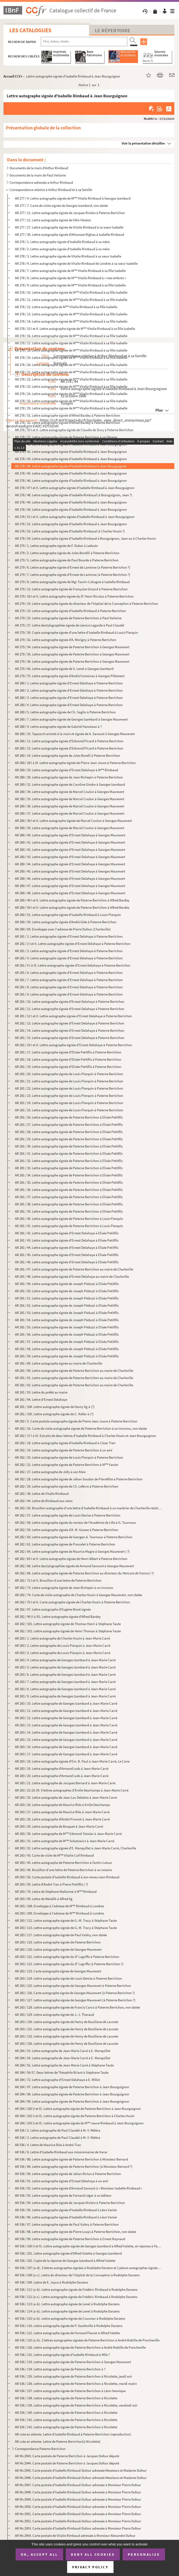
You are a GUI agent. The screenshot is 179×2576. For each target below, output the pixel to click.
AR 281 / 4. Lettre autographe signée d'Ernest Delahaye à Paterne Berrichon (69, 958)
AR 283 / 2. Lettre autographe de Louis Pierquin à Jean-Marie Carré (62, 1645)
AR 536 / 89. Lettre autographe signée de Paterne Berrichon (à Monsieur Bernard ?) (73, 2166)
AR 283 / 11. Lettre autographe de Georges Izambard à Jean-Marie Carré (66, 1710)
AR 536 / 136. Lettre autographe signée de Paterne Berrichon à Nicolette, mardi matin (76, 2383)
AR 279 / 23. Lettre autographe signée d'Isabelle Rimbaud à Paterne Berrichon (70, 611)
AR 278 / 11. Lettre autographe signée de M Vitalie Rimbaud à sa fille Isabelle (71, 299)
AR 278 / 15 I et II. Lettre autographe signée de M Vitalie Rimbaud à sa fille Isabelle (75, 328)
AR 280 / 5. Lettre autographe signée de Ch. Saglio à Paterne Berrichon (65, 712)
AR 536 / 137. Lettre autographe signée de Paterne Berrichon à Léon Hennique (70, 2391)
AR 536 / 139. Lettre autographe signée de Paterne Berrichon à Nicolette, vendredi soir (76, 2405)
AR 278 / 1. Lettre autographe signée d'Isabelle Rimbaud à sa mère (62, 241)
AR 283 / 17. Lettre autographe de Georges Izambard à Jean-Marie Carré (66, 1754)
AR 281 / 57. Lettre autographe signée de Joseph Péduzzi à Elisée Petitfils (67, 1341)
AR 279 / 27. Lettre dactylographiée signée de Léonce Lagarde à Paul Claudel (69, 625)
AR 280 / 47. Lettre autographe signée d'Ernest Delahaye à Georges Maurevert (70, 885)
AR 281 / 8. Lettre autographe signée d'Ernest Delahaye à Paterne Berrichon (69, 987)
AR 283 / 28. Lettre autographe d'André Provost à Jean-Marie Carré (62, 1819)
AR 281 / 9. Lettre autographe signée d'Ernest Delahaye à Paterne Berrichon (69, 994)
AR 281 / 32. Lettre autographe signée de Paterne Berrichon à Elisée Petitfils (69, 1160)
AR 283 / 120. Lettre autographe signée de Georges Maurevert (58, 1949)
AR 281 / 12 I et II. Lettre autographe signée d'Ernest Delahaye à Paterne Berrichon (73, 1016)
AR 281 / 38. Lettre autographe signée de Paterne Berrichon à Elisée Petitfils (69, 1204)
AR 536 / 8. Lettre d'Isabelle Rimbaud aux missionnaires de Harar (61, 2152)
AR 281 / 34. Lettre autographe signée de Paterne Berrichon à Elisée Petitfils (69, 1175)
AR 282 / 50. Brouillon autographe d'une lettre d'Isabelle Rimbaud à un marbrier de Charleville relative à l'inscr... (88, 1508)
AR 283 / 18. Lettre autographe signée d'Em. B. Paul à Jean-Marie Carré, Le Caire (72, 1761)
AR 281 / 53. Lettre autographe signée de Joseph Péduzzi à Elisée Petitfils (67, 1312)
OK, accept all (39, 2554)
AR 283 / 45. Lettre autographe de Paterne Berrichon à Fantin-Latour (63, 1862)
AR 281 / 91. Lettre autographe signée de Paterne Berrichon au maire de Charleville (74, 1378)
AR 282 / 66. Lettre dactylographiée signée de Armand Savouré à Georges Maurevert (74, 1566)
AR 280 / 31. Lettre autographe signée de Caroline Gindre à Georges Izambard (70, 784)
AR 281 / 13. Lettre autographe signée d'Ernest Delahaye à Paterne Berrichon (69, 1023)
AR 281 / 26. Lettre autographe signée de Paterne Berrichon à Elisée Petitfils (69, 1117)
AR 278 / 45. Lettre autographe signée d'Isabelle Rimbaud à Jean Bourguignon (71, 473)
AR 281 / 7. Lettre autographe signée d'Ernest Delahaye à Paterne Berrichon (69, 980)
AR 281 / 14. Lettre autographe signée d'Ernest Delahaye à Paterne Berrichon (69, 1030)
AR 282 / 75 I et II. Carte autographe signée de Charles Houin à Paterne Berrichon (72, 1602)
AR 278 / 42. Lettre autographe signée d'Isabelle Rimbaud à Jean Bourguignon (71, 451)
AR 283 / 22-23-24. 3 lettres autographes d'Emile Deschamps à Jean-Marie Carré (71, 1790)
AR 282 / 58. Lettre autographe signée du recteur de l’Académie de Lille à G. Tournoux (75, 1522)
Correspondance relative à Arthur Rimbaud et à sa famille (51, 189)
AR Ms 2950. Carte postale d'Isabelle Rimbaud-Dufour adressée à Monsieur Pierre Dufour (78, 2506)
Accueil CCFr (12, 76)
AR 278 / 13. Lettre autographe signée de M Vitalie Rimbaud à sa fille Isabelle (71, 314)
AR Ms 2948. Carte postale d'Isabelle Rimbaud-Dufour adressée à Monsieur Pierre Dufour (78, 2492)
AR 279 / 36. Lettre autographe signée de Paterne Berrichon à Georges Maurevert (72, 661)
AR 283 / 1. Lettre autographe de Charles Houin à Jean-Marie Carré (62, 1638)
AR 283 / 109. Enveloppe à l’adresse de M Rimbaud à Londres (59, 1913)
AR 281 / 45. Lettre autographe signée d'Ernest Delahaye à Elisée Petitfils (66, 1255)
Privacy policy (90, 2567)
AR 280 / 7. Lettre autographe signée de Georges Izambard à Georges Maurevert (71, 719)
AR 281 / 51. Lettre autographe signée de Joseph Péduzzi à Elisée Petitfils (67, 1298)
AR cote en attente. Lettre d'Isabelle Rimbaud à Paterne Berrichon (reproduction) (73, 2434)
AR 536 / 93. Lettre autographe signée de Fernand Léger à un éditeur (63, 2195)
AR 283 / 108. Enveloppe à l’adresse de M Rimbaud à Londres (59, 1906)
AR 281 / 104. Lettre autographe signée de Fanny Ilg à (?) (55, 1406)
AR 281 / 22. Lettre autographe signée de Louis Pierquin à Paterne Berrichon (69, 1088)
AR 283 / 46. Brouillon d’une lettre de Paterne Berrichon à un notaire (63, 1870)
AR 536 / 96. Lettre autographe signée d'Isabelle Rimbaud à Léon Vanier (66, 2217)
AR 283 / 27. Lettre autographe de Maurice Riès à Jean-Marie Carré (62, 1812)
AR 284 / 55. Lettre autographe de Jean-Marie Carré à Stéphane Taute (64, 2065)
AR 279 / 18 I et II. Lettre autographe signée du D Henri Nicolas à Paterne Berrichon (74, 596)
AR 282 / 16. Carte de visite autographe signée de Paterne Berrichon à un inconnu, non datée (81, 1428)
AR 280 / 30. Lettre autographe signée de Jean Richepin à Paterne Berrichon (69, 777)
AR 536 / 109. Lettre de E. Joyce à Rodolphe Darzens (51, 2282)
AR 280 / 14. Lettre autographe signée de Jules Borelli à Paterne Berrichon (67, 755)
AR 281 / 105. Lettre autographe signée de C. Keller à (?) (54, 1414)
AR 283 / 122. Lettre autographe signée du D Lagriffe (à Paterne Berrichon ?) (69, 1963)
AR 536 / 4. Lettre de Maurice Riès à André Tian (48, 2145)
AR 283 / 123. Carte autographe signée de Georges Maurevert (58, 1971)
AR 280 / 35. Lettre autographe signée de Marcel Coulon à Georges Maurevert (69, 799)
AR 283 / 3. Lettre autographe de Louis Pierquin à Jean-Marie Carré (62, 1652)
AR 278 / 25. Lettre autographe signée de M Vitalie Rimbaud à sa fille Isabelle (71, 400)
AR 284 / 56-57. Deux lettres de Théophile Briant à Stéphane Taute (61, 2072)
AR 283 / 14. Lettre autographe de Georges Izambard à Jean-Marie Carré (66, 1732)
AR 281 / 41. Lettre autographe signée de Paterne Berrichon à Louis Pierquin (69, 1226)
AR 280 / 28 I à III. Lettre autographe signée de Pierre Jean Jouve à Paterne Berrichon (75, 762)
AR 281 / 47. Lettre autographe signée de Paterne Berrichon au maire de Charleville (74, 1269)
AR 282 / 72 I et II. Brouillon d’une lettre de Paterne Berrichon (58, 1580)
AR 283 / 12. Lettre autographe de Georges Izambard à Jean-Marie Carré (66, 1718)
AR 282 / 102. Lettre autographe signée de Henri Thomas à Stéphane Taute (68, 1631)
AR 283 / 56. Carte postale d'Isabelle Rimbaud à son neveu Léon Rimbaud (67, 1877)
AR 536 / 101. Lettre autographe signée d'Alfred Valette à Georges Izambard (68, 2253)
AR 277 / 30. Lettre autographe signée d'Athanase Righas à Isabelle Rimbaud (69, 234)
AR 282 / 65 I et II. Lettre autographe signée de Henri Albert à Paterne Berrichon (71, 1558)
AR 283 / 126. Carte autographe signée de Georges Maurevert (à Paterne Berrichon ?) (75, 1993)
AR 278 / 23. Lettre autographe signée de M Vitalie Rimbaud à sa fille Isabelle (71, 386)
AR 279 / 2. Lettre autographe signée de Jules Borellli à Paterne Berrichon (67, 553)
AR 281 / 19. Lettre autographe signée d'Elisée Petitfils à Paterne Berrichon (68, 1066)
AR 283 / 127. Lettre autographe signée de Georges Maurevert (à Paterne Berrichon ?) (75, 2000)
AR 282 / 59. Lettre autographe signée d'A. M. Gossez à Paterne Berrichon (66, 1529)
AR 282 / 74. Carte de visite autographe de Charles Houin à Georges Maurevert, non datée (78, 1595)
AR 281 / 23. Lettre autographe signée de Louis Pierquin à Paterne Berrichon (69, 1095)
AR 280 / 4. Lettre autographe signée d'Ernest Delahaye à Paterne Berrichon (69, 705)
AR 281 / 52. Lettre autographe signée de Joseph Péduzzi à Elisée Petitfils (67, 1305)
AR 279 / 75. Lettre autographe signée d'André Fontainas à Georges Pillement (69, 676)
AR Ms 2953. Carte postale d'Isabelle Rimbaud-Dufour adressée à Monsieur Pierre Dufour (78, 2528)
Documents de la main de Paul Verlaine (38, 175)
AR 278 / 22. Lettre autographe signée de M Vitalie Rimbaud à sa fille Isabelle (71, 379)
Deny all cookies (93, 2554)
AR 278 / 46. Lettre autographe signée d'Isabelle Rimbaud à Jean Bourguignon (71, 480)
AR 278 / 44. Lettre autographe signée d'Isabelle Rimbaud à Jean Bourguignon (71, 466)
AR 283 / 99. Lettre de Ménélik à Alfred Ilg (43, 1899)
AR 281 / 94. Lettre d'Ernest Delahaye (41, 1399)
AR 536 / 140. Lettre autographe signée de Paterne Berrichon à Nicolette (66, 2412)
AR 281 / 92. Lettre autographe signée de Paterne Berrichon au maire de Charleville (74, 1385)
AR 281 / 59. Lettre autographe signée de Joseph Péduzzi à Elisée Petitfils (67, 1356)
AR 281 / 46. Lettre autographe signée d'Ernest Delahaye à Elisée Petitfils (66, 1262)
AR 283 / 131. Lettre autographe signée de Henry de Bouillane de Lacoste (66, 2029)
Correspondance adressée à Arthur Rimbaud (41, 182)
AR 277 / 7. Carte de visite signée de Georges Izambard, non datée (61, 205)
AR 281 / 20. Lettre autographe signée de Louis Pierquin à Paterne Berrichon (69, 1074)
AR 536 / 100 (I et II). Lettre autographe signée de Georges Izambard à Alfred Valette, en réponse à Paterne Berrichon (88, 2246)
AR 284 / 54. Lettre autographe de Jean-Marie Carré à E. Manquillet (62, 2058)
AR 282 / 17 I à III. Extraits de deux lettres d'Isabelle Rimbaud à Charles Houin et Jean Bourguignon (85, 1435)
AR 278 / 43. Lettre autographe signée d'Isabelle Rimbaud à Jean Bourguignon (71, 459)
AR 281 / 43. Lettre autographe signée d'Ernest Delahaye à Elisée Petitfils (66, 1240)
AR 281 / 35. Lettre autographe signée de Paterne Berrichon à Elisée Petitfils (69, 1182)
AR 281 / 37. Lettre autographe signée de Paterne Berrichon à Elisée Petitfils (69, 1197)
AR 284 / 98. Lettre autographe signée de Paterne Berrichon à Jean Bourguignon (72, 2094)
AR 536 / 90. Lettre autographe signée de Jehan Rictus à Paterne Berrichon (68, 2173)
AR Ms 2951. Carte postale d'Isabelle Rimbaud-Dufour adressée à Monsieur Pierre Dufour (78, 2514)
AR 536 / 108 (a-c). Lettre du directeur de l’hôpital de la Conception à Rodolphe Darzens (77, 2275)
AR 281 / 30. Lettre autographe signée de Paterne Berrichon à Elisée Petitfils (69, 1146)
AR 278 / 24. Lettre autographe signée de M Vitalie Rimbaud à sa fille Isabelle (71, 393)
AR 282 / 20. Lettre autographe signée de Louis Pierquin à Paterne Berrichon (69, 1457)
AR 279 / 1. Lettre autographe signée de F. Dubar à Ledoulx (56, 545)
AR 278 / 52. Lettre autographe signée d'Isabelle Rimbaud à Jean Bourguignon (71, 524)
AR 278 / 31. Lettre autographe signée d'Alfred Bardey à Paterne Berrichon (67, 415)
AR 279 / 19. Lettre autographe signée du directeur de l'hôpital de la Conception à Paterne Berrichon (86, 603)
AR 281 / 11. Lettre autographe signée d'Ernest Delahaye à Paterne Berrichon (69, 1008)
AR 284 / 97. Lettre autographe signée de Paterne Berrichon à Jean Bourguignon (72, 2087)
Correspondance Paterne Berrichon (40, 2448)
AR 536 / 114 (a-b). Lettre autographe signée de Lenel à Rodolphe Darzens (67, 2311)
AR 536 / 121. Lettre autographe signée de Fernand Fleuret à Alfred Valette (67, 2333)
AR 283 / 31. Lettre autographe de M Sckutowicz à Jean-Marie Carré (64, 1840)
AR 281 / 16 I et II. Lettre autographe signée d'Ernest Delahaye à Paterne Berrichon (73, 1045)
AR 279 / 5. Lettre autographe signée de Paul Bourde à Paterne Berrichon (66, 560)
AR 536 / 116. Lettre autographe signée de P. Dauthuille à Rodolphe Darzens (68, 2325)
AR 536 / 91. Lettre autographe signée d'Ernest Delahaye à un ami (61, 2181)
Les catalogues (30, 30)
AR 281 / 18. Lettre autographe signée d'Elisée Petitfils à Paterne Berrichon (68, 1059)
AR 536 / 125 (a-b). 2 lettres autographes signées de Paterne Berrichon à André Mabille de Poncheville (87, 2340)
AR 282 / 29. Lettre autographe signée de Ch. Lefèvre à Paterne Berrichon (66, 1486)
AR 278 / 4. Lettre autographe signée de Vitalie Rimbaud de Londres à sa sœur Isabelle (76, 263)
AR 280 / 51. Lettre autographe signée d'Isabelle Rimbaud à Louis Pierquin (68, 914)
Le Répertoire (112, 30)
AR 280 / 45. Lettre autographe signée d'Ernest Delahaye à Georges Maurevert (70, 871)
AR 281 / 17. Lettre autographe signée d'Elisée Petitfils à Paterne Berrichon (68, 1052)
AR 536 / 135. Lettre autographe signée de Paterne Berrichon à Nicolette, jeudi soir (73, 2376)
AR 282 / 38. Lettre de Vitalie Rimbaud (42, 1493)
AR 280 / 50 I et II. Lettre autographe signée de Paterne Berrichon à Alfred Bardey (72, 907)
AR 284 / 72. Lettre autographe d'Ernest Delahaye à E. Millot (57, 2079)
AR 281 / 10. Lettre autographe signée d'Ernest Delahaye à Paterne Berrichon (69, 1001)
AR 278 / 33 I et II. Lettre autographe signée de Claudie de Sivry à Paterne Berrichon (74, 430)
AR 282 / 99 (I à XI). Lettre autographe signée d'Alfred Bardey (58, 1616)
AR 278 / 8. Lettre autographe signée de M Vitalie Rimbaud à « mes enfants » (70, 277)
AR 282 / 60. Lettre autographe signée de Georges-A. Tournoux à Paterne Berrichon (73, 1537)
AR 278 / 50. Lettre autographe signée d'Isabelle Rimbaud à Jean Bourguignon (71, 509)
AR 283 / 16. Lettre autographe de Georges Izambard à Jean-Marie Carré (66, 1747)
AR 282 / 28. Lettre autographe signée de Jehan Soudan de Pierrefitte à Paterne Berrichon (78, 1479)
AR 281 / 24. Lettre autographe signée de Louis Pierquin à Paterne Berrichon (69, 1103)
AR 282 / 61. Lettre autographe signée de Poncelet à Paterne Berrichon (65, 1544)
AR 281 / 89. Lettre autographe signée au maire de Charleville (58, 1363)
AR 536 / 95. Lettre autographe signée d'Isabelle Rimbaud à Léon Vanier (66, 2210)
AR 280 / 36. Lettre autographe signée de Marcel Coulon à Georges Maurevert (69, 806)
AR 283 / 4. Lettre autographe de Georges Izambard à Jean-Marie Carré (65, 1660)
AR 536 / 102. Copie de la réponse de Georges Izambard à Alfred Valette (65, 2260)
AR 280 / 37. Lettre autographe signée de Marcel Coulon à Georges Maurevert (69, 813)
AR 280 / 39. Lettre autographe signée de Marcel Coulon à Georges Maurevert (69, 828)
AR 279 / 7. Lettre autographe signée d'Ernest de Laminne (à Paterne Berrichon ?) (72, 574)
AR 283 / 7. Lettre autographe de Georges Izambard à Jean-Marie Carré (65, 1681)
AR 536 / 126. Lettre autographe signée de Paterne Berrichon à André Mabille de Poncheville (80, 2347)
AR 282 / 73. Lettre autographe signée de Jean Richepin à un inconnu (64, 1587)
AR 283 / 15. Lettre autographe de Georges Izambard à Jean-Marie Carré (66, 1739)
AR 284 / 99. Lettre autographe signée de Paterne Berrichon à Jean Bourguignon (72, 2101)
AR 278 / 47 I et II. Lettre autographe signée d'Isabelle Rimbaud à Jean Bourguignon (74, 488)
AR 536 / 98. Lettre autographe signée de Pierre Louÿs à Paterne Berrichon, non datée (75, 2231)
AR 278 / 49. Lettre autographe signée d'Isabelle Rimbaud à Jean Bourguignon (71, 502)
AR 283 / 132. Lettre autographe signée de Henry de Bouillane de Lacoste (66, 2036)
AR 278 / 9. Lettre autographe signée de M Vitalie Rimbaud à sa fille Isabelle (70, 285)
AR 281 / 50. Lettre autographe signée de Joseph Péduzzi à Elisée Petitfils (67, 1291)
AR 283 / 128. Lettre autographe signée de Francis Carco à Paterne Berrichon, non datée (77, 2007)
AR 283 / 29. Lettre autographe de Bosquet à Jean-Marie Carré (59, 1826)
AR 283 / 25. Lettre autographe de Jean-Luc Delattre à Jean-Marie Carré (66, 1797)
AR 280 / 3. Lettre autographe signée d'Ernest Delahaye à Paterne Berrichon (69, 697)
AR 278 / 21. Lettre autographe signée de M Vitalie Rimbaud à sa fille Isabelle (71, 372)
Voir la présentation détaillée (143, 143)
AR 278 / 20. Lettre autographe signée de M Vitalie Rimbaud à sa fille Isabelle (71, 364)
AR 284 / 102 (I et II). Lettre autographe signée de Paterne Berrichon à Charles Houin (74, 2116)
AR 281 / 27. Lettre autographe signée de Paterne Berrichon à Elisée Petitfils (69, 1124)
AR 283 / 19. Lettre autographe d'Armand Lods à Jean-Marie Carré (61, 1768)
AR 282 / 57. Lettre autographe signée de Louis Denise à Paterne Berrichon (67, 1515)
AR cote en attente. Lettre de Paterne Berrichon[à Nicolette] (57, 2441)
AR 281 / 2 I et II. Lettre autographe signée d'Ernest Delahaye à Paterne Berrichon (72, 943)
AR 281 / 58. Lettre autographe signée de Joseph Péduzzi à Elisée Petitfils (67, 1349)
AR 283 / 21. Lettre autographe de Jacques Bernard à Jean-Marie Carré (65, 1783)
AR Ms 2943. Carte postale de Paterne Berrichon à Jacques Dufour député (67, 2456)
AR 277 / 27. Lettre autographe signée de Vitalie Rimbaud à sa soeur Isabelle (69, 227)
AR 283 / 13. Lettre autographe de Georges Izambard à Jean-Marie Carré (66, 1725)
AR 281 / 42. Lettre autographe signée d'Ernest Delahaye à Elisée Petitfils (66, 1233)
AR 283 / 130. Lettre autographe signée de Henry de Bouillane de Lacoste (66, 2022)
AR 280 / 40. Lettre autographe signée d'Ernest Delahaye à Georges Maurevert (70, 835)
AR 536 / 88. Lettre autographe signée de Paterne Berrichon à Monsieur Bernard (71, 2159)
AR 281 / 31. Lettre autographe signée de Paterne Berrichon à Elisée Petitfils (69, 1153)
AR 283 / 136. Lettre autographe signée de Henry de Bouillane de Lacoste (66, 2043)
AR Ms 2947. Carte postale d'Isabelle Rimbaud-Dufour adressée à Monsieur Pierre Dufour (78, 2485)
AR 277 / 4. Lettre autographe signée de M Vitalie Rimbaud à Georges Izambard (73, 198)
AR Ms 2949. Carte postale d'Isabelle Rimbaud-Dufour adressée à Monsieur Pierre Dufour (78, 2499)
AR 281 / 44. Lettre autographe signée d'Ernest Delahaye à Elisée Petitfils (66, 1247)
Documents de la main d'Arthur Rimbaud (39, 168)
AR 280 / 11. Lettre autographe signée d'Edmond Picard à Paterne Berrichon (69, 741)
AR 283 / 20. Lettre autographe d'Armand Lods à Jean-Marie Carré (61, 1776)
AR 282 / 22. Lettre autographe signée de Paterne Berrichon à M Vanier (66, 1464)
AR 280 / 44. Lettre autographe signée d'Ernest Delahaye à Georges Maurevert (70, 864)
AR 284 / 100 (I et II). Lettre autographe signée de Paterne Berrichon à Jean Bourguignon (78, 2108)
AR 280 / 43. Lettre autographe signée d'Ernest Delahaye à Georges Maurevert (70, 857)
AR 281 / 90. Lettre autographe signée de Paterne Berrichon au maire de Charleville (74, 1370)
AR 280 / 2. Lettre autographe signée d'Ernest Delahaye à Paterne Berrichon (69, 690)
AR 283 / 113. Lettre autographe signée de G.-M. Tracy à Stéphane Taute (66, 1927)
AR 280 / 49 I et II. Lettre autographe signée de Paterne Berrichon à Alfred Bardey (72, 900)
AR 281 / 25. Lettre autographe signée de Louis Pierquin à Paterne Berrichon (69, 1110)
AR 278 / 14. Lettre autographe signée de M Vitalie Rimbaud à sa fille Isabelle (71, 321)
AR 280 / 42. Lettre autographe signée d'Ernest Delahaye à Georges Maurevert (70, 849)
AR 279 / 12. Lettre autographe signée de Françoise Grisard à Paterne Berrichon (71, 589)
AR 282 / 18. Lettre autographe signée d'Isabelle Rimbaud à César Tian (65, 1443)
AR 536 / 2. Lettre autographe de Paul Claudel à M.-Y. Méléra (57, 2130)
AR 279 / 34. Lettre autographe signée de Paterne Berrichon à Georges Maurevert (72, 647)
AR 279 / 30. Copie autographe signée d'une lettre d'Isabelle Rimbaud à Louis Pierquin (76, 632)
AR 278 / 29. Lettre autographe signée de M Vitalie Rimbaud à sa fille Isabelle (71, 408)
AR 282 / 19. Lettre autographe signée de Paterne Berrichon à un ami (63, 1450)
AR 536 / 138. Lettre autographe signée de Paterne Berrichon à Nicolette (66, 2398)
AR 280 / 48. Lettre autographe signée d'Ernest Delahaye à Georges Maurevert (70, 893)
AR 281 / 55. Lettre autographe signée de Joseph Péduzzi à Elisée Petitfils (67, 1327)
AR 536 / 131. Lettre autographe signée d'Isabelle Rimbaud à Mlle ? (62, 2354)
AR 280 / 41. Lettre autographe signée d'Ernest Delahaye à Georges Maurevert (70, 842)
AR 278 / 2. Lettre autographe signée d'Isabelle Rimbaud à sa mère (62, 249)
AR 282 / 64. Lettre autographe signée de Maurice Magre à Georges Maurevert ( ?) (72, 1551)
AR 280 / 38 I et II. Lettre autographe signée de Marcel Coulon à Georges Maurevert (73, 820)
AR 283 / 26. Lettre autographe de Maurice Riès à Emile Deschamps (62, 1804)
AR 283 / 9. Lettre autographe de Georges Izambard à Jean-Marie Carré (65, 1696)
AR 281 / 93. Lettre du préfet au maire (41, 1392)
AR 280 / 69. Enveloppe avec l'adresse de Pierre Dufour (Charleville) (63, 929)
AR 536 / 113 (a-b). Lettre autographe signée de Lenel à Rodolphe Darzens (67, 2304)
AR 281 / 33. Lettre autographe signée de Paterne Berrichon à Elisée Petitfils (69, 1168)
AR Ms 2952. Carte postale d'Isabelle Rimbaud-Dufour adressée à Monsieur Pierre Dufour (78, 2521)
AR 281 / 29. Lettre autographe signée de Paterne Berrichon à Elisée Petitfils (69, 1139)
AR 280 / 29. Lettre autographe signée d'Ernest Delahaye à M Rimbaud (66, 769)
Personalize (144, 2554)
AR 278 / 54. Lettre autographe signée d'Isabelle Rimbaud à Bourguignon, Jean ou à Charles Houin (85, 538)
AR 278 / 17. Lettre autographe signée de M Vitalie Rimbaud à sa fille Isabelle (71, 343)
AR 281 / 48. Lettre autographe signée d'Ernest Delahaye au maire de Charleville (72, 1276)
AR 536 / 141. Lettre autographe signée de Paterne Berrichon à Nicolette (66, 2420)
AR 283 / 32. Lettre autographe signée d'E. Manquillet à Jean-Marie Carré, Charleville (75, 1848)
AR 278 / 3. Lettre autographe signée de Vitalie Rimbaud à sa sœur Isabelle (68, 256)
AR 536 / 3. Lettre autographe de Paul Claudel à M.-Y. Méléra (57, 2137)
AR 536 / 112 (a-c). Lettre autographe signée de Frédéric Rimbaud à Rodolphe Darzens (76, 2296)
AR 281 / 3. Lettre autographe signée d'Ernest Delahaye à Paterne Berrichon (69, 951)
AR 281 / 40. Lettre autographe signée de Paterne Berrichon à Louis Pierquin (69, 1218)
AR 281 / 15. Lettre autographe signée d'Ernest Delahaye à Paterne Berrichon (69, 1037)
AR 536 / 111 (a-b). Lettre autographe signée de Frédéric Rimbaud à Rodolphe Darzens (76, 2289)
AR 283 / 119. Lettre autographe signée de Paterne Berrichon (58, 1942)
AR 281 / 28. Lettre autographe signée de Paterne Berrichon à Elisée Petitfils (69, 1132)
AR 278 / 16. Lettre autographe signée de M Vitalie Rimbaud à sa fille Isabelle (71, 335)
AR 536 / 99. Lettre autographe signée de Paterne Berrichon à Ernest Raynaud (70, 2239)
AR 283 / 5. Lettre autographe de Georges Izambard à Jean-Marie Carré (65, 1667)
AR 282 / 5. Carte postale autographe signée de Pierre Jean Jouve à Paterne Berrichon (76, 1421)
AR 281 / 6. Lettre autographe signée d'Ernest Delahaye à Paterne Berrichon (69, 972)
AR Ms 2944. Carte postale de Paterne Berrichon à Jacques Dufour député (67, 2463)
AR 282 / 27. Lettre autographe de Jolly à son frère (50, 1472)
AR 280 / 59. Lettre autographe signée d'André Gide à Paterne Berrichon (65, 922)
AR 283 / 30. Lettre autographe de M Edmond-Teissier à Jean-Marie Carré (68, 1833)
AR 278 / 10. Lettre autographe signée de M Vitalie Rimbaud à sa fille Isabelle (71, 292)
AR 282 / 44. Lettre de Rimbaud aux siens (43, 1501)
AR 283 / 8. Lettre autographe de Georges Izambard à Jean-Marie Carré (65, 1689)
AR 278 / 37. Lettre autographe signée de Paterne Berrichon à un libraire (66, 437)
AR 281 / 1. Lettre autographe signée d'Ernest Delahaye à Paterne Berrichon (69, 936)
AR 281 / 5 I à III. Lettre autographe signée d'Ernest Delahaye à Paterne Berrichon (72, 965)
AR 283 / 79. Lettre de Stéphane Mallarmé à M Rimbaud (55, 1891)
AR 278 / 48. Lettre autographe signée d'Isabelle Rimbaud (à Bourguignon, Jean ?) (73, 495)
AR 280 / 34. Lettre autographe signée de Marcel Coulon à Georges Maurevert (69, 791)
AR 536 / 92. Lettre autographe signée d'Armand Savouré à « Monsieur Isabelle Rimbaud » (78, 2188)
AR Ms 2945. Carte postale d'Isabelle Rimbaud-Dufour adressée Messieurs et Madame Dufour (81, 2470)
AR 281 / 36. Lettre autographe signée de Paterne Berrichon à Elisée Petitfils (69, 1189)
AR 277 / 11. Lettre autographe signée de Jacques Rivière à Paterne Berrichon (70, 213)
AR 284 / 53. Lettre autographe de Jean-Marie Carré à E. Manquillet (62, 2050)
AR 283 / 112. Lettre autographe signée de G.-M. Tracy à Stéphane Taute (66, 1920)
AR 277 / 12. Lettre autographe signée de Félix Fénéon (53, 220)
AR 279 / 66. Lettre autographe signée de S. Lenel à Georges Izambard (64, 668)
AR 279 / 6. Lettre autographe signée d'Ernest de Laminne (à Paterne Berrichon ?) (72, 567)
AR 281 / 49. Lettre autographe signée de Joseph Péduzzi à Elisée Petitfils (67, 1283)
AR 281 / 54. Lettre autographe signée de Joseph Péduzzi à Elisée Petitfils (67, 1320)
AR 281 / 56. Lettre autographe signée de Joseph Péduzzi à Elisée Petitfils (67, 1334)
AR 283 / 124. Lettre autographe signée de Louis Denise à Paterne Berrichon (68, 1978)
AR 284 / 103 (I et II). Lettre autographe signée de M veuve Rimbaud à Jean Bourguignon (79, 2123)
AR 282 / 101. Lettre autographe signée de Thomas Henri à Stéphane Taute (68, 1624)
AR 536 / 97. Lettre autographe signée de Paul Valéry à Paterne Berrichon (67, 2224)
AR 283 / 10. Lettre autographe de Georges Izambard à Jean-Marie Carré (66, 1703)
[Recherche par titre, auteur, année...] (84, 41)
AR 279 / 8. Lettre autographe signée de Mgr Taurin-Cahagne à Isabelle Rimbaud (72, 582)
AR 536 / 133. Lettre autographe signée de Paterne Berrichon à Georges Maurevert (73, 2362)
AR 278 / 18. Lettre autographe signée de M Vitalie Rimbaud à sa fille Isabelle (71, 350)
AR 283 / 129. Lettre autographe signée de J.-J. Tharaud (54, 2014)
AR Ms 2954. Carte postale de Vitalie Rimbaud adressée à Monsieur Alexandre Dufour (75, 2535)
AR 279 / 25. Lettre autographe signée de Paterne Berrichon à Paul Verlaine (68, 618)
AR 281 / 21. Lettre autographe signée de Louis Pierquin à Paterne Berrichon (69, 1081)
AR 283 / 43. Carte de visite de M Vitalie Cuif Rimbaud (54, 1855)
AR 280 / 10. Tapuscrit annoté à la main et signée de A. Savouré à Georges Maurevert (75, 734)
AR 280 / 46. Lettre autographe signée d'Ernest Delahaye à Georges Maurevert (70, 878)
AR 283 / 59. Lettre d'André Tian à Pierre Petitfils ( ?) (51, 1884)
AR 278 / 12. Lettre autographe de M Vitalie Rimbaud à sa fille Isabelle (66, 306)
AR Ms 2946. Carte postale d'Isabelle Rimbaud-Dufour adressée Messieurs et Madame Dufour (81, 2477)
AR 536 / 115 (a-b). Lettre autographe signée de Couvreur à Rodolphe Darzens (70, 2318)
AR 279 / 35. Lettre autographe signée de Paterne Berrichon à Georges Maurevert (72, 654)
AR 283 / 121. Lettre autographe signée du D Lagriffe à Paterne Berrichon (67, 1956)
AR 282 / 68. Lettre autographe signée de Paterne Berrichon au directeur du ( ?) (84, 1573)
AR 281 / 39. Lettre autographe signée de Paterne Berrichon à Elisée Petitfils (69, 1211)
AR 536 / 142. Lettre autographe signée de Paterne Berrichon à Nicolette (66, 2427)
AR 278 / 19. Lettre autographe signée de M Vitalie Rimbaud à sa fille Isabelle (71, 357)
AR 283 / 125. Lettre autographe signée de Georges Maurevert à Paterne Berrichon (73, 1985)
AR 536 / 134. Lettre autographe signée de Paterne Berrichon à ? (60, 2369)
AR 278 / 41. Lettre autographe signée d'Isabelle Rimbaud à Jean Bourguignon (71, 444)
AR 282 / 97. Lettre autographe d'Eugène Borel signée (53, 1609)
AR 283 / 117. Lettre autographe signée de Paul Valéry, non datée (61, 1935)
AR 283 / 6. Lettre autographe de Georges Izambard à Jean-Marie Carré (65, 1674)
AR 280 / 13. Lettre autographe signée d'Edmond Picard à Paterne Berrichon (69, 748)
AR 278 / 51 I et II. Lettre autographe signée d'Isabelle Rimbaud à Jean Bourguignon (74, 516)
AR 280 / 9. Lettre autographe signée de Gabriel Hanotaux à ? (58, 726)
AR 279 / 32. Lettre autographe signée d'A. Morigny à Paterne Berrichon (65, 639)
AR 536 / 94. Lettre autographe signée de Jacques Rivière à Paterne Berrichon (70, 2202)
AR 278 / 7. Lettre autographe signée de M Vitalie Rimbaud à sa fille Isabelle (70, 270)
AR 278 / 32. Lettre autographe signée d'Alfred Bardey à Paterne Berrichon (67, 422)
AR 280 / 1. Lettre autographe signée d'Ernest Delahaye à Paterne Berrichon (69, 683)
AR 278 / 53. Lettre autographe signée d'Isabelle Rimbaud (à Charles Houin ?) (70, 531)
